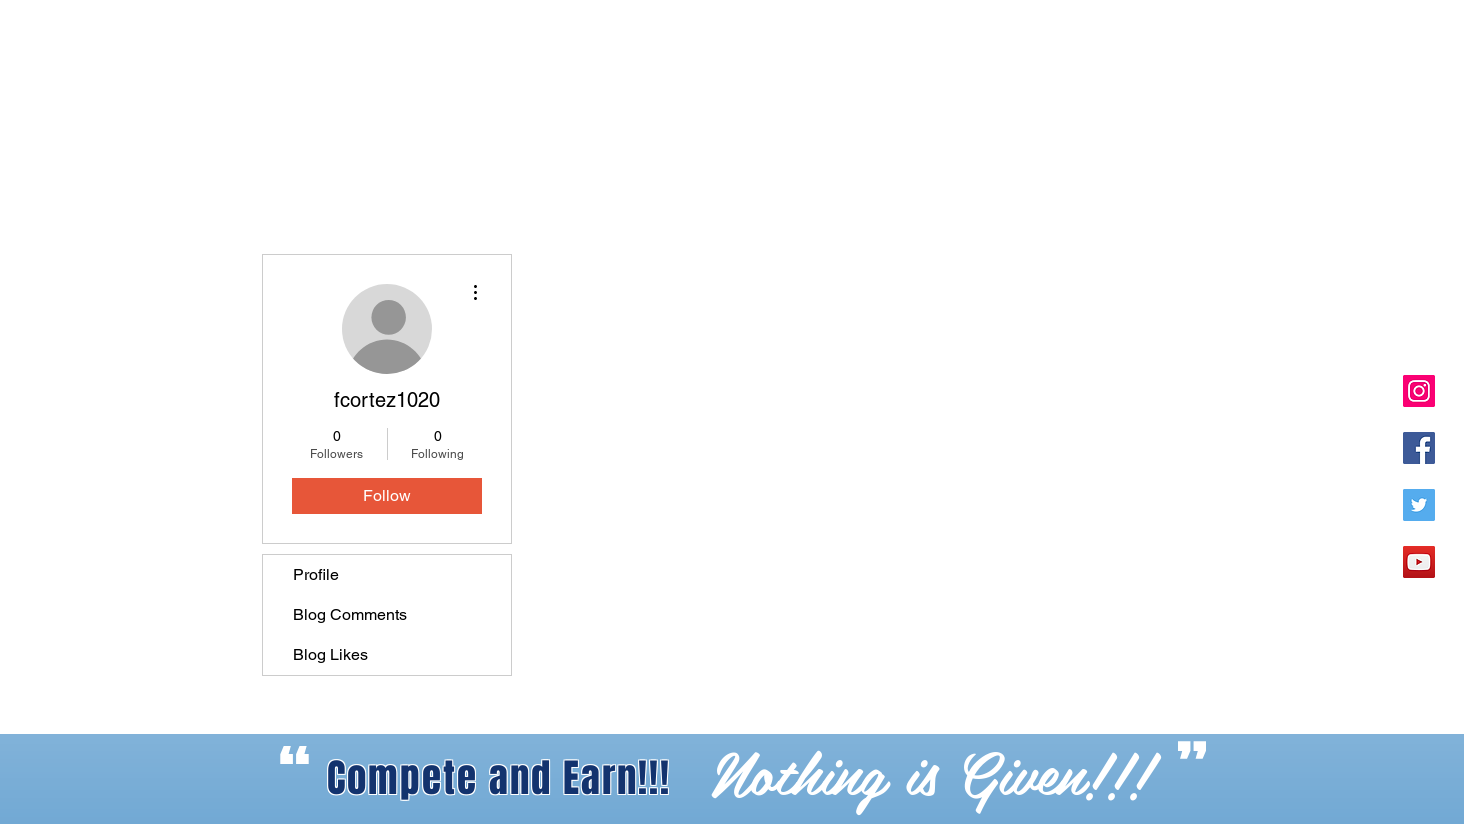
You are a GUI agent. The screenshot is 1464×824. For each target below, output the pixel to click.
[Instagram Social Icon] (1419, 391)
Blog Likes (330, 654)
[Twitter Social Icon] (1419, 505)
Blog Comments (350, 614)
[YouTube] (1419, 562)
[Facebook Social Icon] (1419, 448)
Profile (316, 574)
